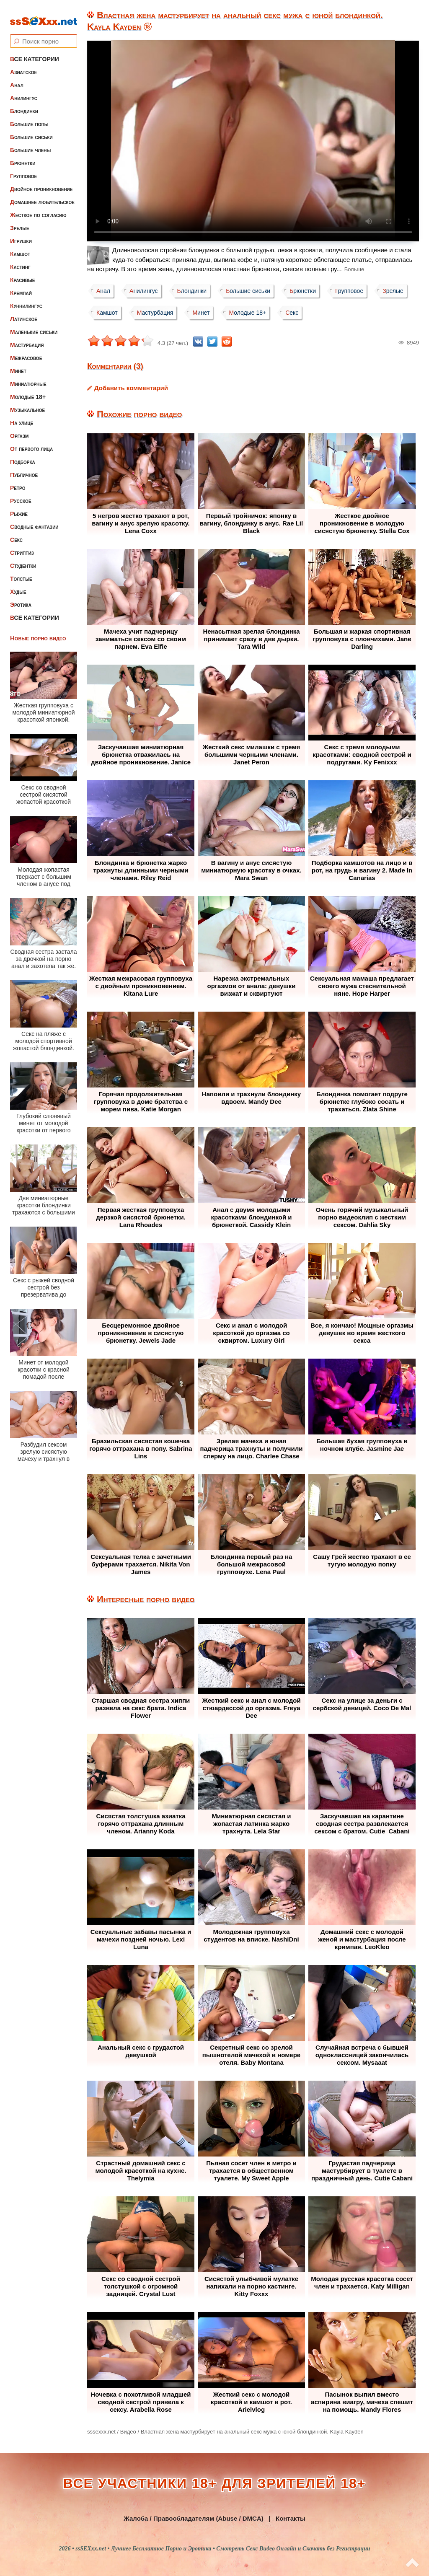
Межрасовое (26, 351)
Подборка (22, 455)
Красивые (22, 273)
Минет (18, 364)
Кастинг (20, 260)
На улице (21, 416)
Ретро (17, 481)
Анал (16, 78)
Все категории (34, 52)
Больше (354, 269)
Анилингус (23, 91)
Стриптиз (22, 546)
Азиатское (23, 65)
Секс (16, 533)
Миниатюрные (28, 377)
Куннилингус (26, 299)
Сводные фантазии (34, 520)
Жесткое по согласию (38, 208)
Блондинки (24, 104)
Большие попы (29, 117)
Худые (18, 585)
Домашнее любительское (42, 195)
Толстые (21, 572)
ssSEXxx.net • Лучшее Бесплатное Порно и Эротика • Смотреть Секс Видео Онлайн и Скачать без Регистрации (222, 2548)
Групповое (23, 169)
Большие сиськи (31, 130)
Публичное (24, 468)
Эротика (20, 598)
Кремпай (21, 286)
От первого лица (31, 442)
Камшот (20, 247)
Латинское (23, 312)
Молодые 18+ (28, 390)
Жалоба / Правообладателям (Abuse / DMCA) (194, 2518)
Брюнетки (22, 156)
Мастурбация (27, 338)
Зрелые (19, 221)
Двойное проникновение (41, 182)
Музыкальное (27, 403)
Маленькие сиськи (33, 325)
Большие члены (30, 143)
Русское (20, 494)
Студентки (23, 559)
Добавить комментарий (131, 387)
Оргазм (19, 429)
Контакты (290, 2518)
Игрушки (21, 234)
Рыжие (19, 507)
